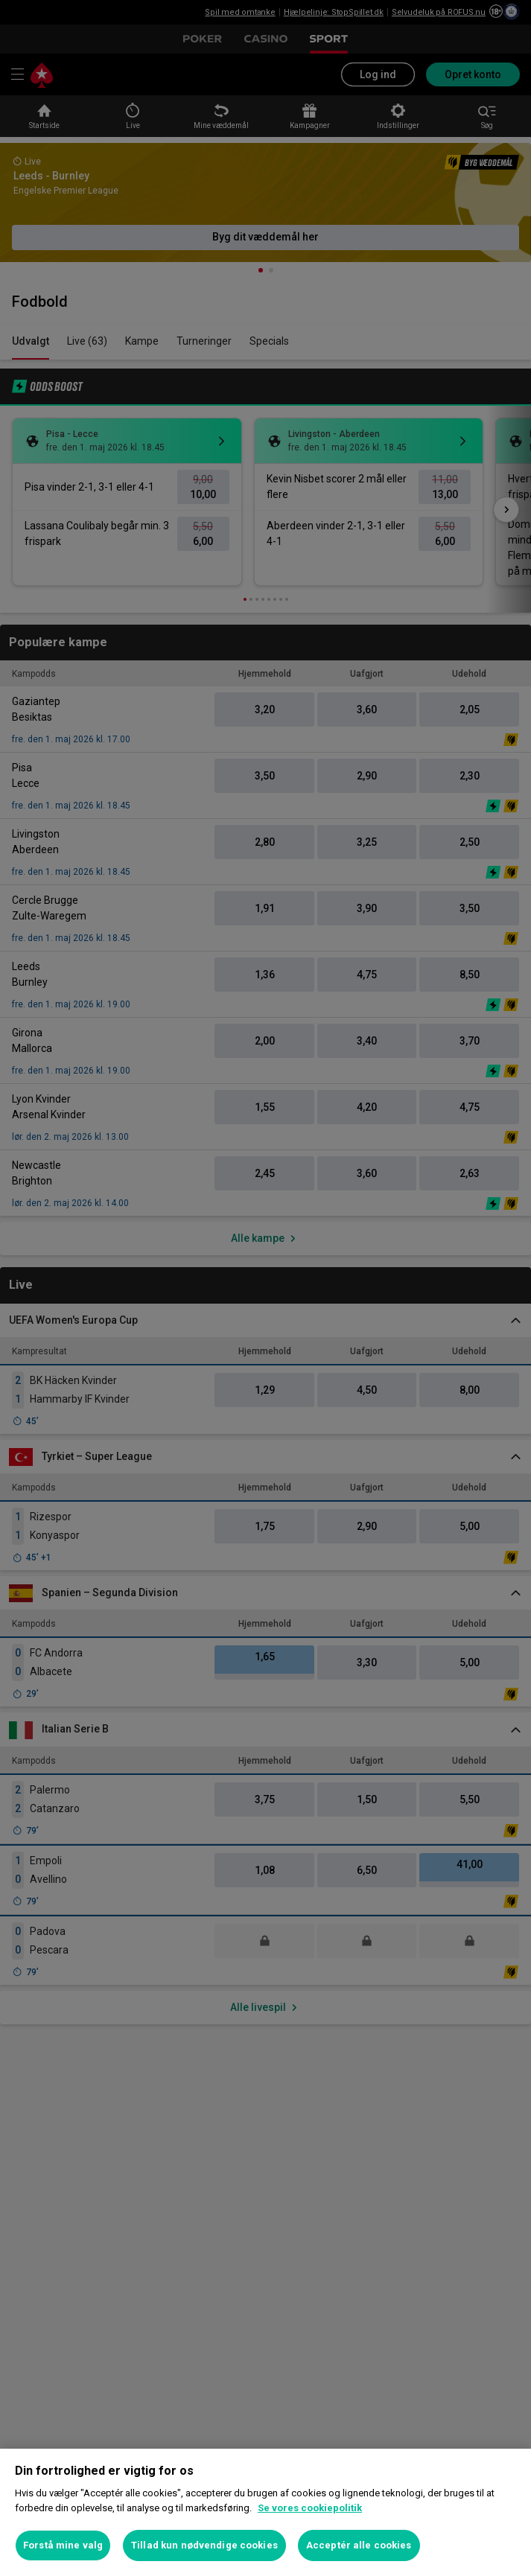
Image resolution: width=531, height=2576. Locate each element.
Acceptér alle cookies (359, 2545)
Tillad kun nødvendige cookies (204, 2545)
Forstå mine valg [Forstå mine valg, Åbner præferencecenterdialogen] (63, 2545)
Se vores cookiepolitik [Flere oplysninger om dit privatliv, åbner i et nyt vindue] (310, 2507)
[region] (265, 2512)
